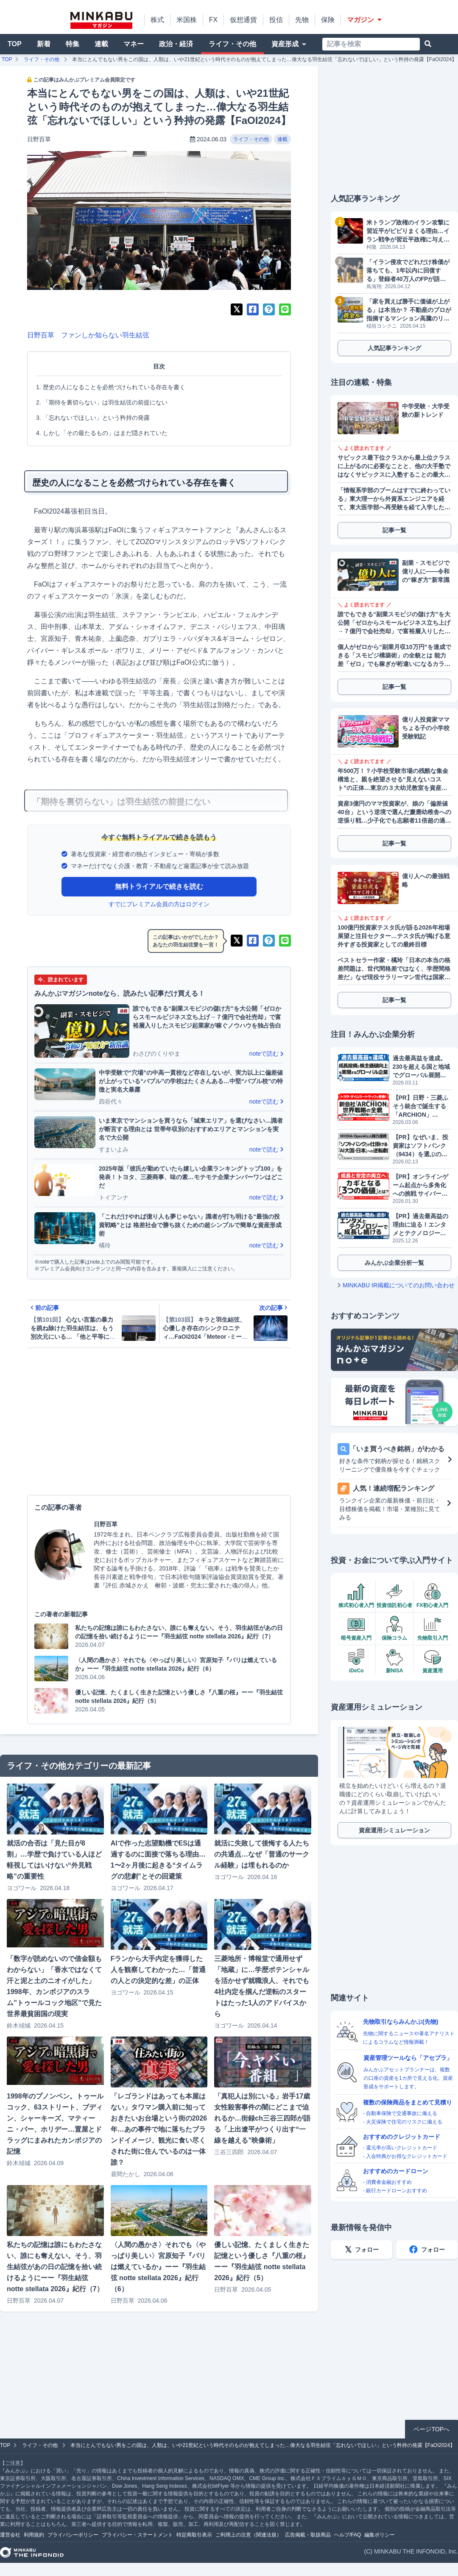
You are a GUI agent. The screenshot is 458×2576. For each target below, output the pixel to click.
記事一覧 (394, 530)
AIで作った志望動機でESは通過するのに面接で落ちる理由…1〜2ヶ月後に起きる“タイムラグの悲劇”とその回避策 (158, 1860)
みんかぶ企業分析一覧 (394, 1262)
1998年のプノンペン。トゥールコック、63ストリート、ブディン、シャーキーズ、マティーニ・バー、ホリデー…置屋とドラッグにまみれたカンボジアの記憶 (55, 2124)
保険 (328, 19)
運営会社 (10, 2535)
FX (213, 19)
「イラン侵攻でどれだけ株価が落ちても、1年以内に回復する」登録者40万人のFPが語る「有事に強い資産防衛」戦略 (408, 270)
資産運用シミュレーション (394, 1830)
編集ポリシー (379, 2535)
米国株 (186, 19)
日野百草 (39, 139)
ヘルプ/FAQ (347, 2535)
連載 (101, 44)
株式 (157, 19)
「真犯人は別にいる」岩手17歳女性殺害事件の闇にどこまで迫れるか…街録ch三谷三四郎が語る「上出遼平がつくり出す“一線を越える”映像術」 (262, 2118)
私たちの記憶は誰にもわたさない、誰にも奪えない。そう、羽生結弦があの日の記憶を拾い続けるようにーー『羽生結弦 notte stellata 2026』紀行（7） (55, 2266)
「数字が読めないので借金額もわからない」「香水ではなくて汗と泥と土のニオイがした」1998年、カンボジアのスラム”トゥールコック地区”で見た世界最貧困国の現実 (54, 1986)
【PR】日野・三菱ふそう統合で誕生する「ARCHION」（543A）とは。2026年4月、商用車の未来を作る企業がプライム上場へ (421, 1106)
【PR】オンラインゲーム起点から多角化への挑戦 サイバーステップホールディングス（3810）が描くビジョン (420, 1185)
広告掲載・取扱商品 (308, 2535)
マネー (133, 44)
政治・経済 (176, 44)
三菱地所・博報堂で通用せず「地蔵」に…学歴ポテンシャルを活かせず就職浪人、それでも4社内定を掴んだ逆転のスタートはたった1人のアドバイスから (261, 1986)
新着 (43, 44)
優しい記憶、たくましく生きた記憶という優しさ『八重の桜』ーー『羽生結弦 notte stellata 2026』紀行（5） (261, 2261)
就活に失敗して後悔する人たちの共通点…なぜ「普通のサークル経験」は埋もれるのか (261, 1854)
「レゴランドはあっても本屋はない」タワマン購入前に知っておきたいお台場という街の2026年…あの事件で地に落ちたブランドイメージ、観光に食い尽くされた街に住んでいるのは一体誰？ (159, 2129)
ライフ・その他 (232, 44)
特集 (72, 44)
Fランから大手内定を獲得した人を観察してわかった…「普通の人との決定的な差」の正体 (158, 1969)
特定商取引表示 (194, 2535)
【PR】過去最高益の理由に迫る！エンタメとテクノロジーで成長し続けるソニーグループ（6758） (420, 1225)
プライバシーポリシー (72, 2535)
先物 (302, 19)
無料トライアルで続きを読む (159, 886)
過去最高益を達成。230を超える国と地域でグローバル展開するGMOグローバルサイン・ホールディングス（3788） (421, 1067)
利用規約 (34, 2535)
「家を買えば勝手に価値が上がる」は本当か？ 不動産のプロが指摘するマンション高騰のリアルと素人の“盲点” (408, 310)
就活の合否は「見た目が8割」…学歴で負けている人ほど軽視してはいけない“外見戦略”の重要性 (54, 1860)
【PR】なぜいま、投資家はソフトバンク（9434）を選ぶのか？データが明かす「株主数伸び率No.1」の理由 (420, 1146)
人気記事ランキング (394, 348)
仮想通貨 (243, 19)
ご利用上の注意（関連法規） (248, 2535)
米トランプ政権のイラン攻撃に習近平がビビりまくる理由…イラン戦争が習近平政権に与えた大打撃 (408, 231)
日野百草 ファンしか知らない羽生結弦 (88, 335)
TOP (15, 44)
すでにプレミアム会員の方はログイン (159, 904)
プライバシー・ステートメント (137, 2535)
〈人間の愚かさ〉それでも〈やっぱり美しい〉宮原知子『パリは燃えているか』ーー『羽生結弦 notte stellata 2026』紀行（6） (158, 2266)
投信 (276, 19)
